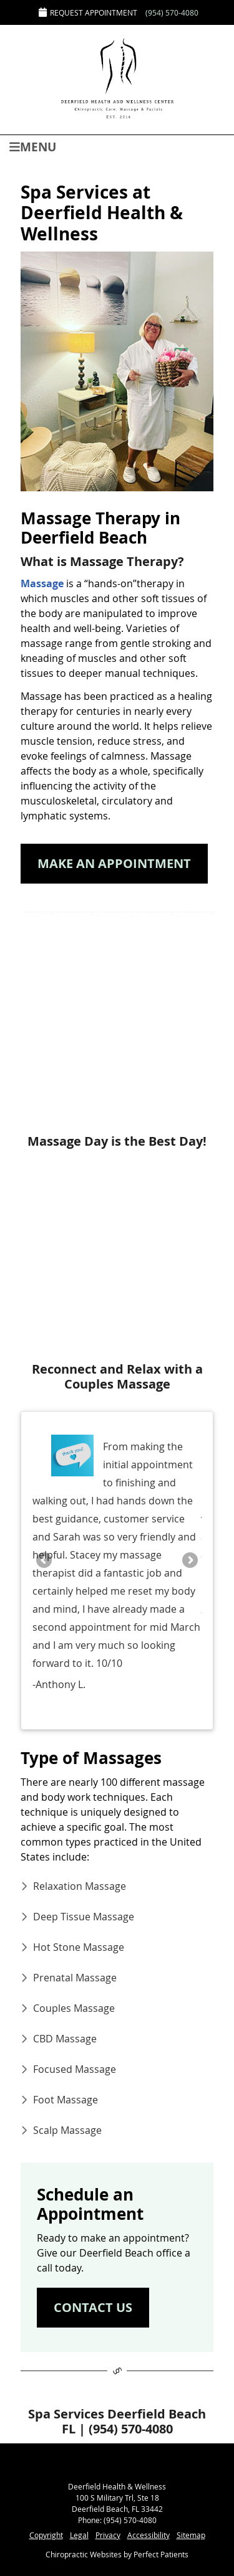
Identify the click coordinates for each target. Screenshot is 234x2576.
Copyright (46, 2535)
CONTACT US (93, 2307)
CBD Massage (65, 2038)
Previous (45, 1561)
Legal (79, 2535)
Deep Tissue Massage (83, 1916)
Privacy (107, 2535)
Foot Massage (65, 2100)
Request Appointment (88, 12)
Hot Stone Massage (78, 1947)
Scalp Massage (67, 2130)
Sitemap (191, 2535)
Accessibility (148, 2535)
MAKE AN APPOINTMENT (114, 863)
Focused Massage (74, 2069)
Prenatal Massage (75, 1977)
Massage (42, 583)
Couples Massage (74, 2008)
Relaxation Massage (79, 1886)
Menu (32, 146)
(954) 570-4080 (171, 12)
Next (189, 1561)
